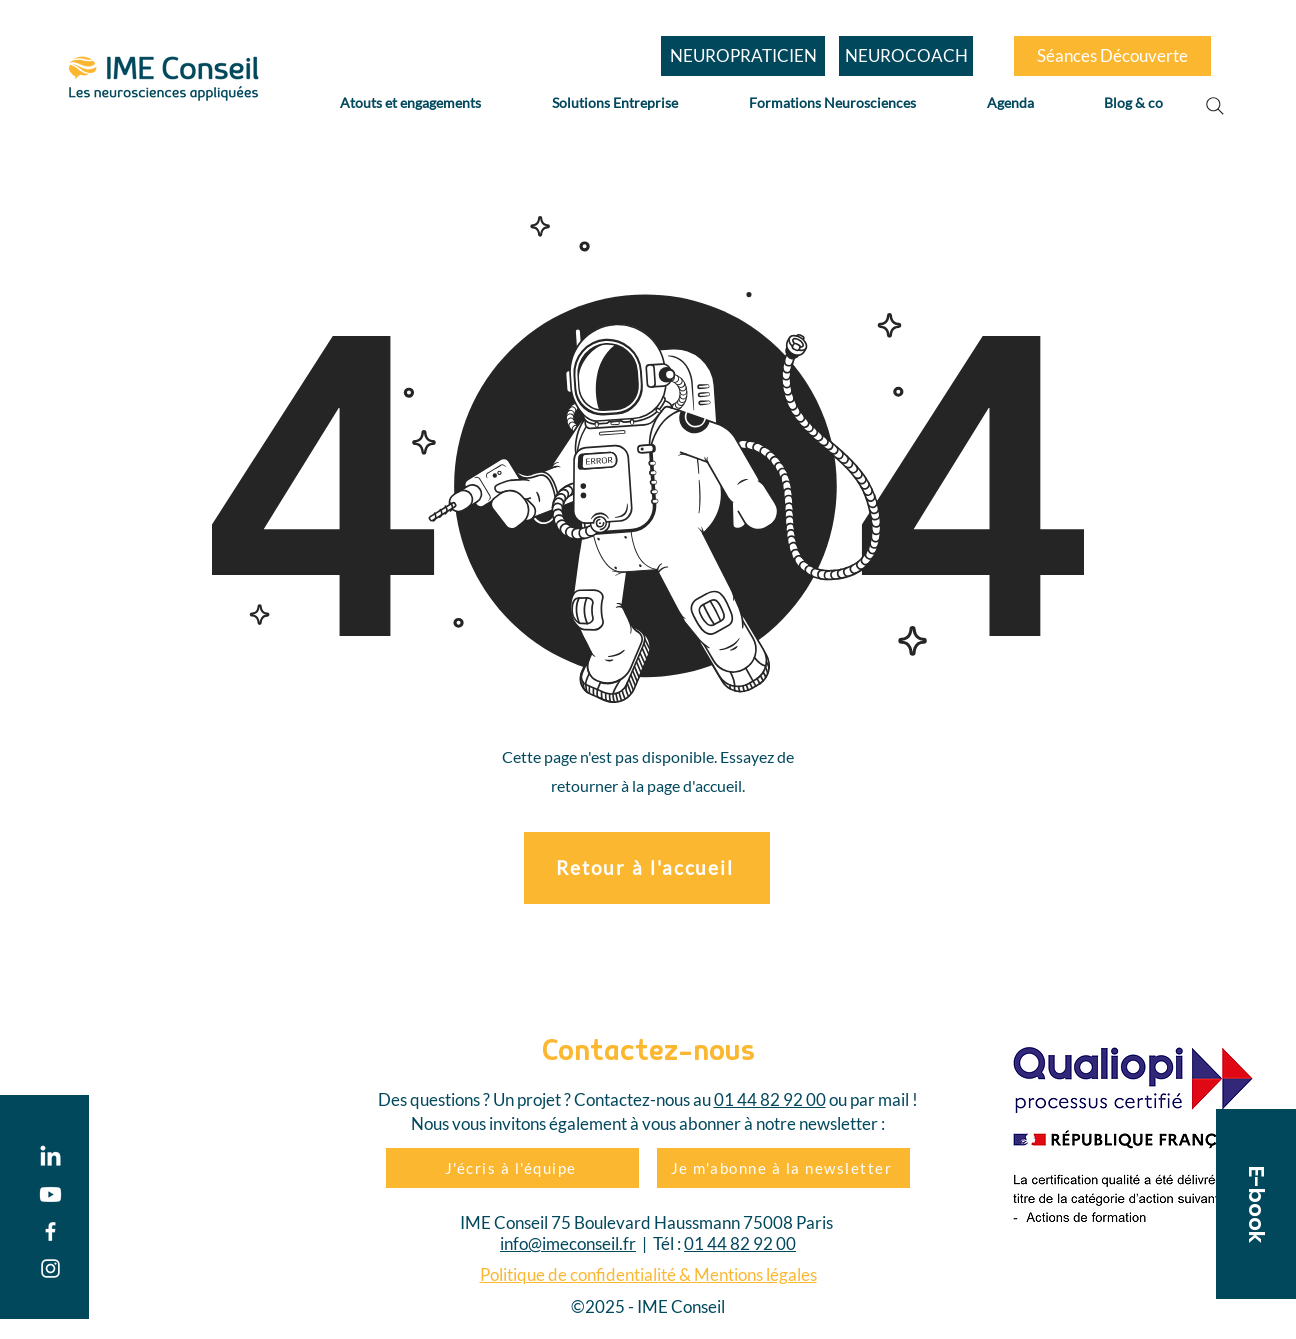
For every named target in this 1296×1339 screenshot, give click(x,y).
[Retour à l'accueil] (647, 868)
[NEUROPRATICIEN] (743, 56)
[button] (1256, 1204)
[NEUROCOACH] (906, 56)
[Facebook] (50, 1231)
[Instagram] (50, 1268)
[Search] (1215, 106)
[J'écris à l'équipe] (512, 1168)
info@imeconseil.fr (568, 1243)
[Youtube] (50, 1194)
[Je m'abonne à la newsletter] (783, 1168)
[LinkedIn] (50, 1157)
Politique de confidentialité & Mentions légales (648, 1274)
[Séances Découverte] (1112, 56)
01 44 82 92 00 (770, 1099)
